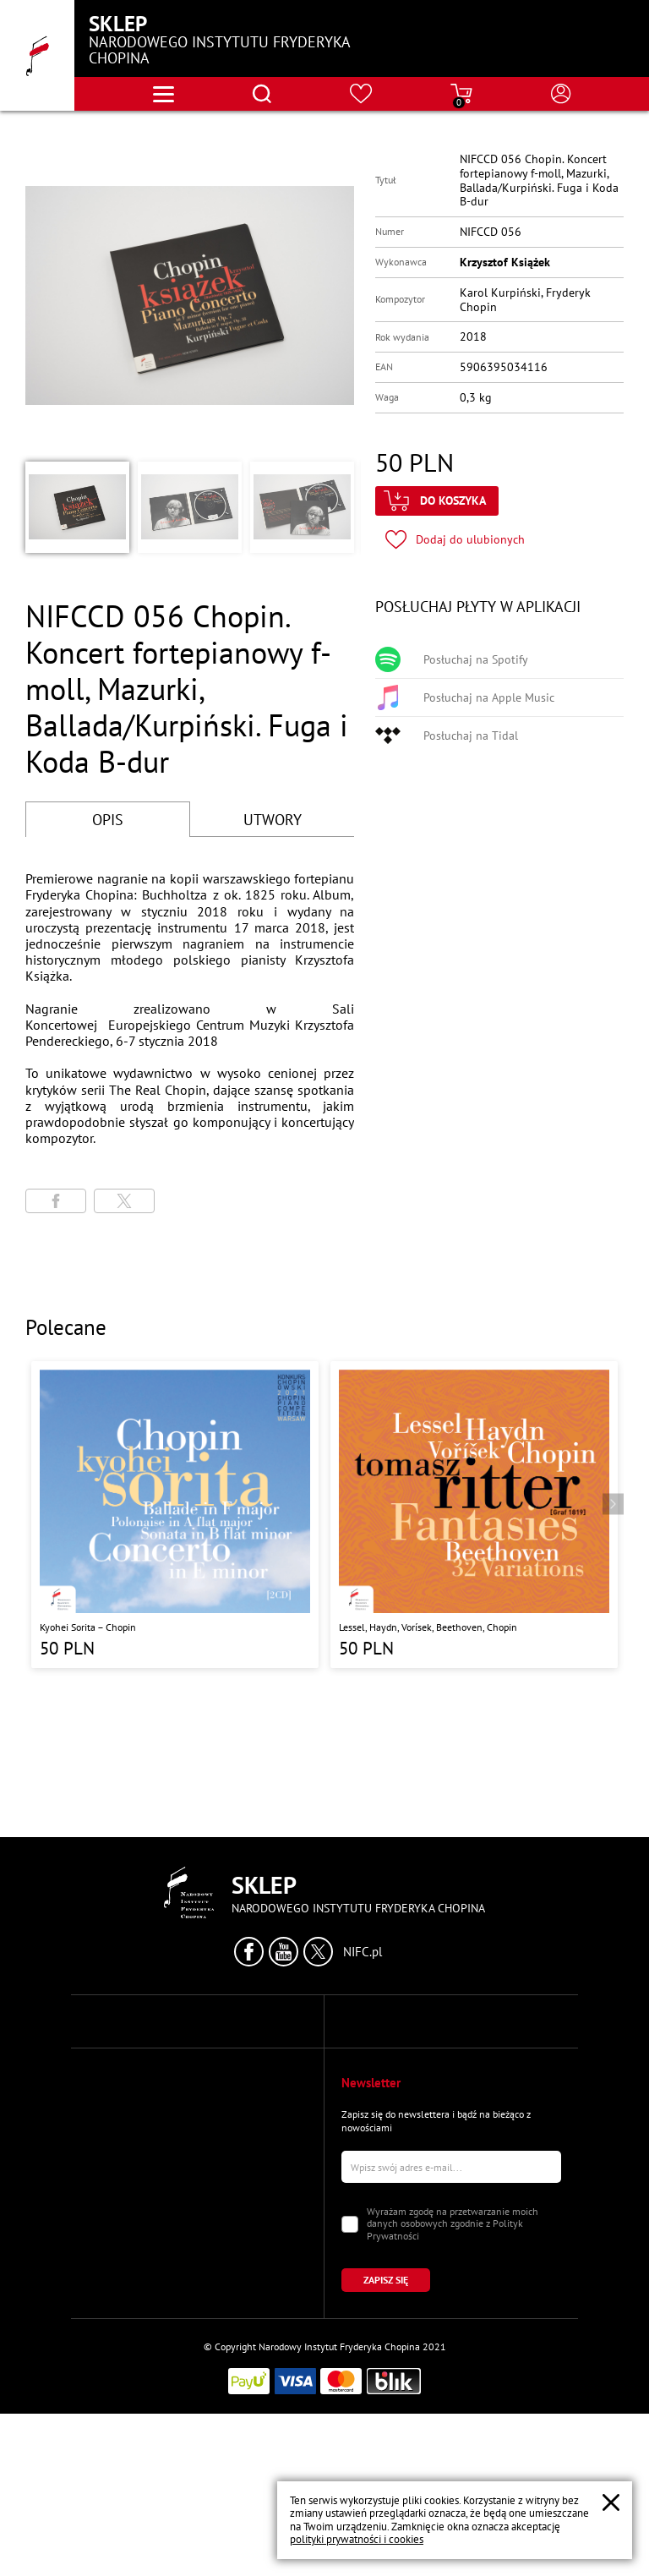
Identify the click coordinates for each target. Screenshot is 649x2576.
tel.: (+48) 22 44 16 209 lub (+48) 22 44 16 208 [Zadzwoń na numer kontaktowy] (192, 2133)
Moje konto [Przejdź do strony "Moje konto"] (111, 2276)
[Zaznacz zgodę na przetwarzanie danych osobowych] (349, 2386)
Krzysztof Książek (505, 262)
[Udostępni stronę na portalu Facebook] (55, 1201)
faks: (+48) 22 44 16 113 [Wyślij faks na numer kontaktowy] (142, 2147)
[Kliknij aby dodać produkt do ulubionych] (455, 539)
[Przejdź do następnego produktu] (613, 1503)
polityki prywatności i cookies (356, 2539)
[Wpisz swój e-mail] (451, 2329)
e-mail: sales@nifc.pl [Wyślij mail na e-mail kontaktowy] (134, 2176)
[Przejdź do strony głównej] (37, 55)
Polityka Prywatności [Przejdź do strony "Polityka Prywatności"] (386, 2060)
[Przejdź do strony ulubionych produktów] (361, 94)
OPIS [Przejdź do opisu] (107, 819)
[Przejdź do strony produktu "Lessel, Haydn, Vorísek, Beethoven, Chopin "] (474, 1514)
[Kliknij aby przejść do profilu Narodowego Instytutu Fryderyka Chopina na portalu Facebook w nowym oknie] (249, 1951)
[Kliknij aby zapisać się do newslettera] (396, 2442)
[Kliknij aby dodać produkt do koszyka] (437, 501)
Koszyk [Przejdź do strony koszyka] (102, 2365)
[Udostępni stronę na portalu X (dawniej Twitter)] (124, 1201)
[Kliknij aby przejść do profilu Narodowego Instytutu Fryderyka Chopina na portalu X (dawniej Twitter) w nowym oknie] (318, 1951)
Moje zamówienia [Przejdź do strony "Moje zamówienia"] (125, 2306)
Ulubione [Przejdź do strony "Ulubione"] (107, 2335)
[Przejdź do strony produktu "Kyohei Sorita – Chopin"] (175, 1514)
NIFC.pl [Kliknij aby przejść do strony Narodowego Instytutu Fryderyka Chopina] (362, 1952)
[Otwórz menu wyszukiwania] (262, 94)
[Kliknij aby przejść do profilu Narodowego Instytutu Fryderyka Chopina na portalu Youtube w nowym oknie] (283, 1951)
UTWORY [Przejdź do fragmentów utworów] (272, 819)
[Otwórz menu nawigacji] (164, 94)
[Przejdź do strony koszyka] (461, 94)
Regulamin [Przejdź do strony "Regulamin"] (364, 2090)
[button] (76, 507)
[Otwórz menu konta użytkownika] (561, 94)
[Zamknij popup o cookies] (611, 2502)
